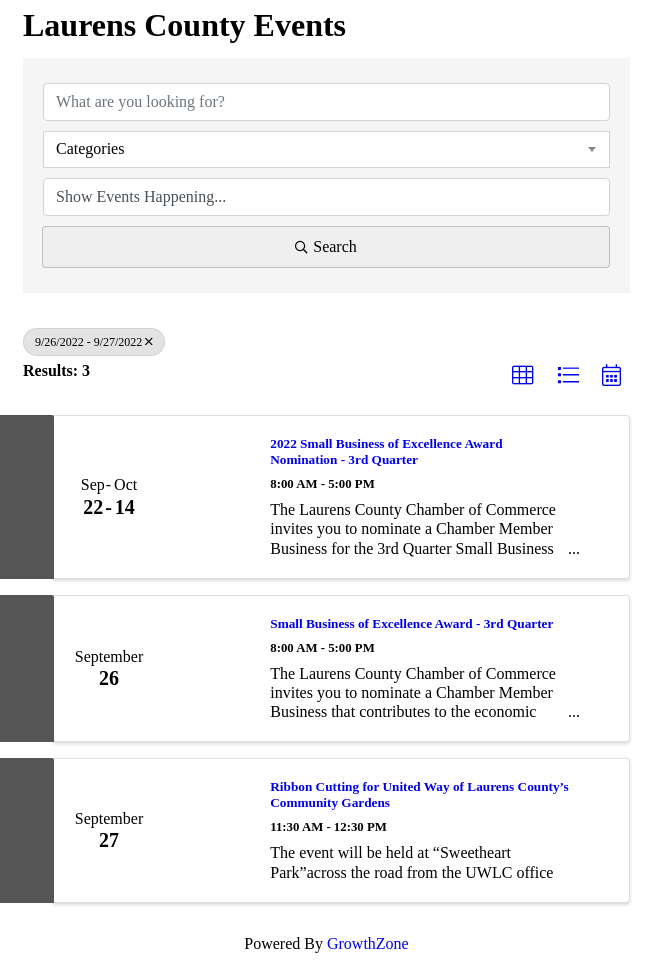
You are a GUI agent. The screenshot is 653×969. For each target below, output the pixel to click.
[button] (523, 376)
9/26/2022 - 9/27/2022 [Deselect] (94, 342)
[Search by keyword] (326, 102)
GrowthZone (368, 943)
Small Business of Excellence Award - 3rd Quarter (411, 623)
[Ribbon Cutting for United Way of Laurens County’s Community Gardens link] (207, 830)
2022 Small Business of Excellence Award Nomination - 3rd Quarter (386, 451)
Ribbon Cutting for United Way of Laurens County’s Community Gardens (419, 794)
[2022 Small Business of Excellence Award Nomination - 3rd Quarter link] (207, 497)
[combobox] (326, 149)
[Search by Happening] (326, 197)
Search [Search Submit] (326, 246)
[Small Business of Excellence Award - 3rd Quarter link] (207, 669)
